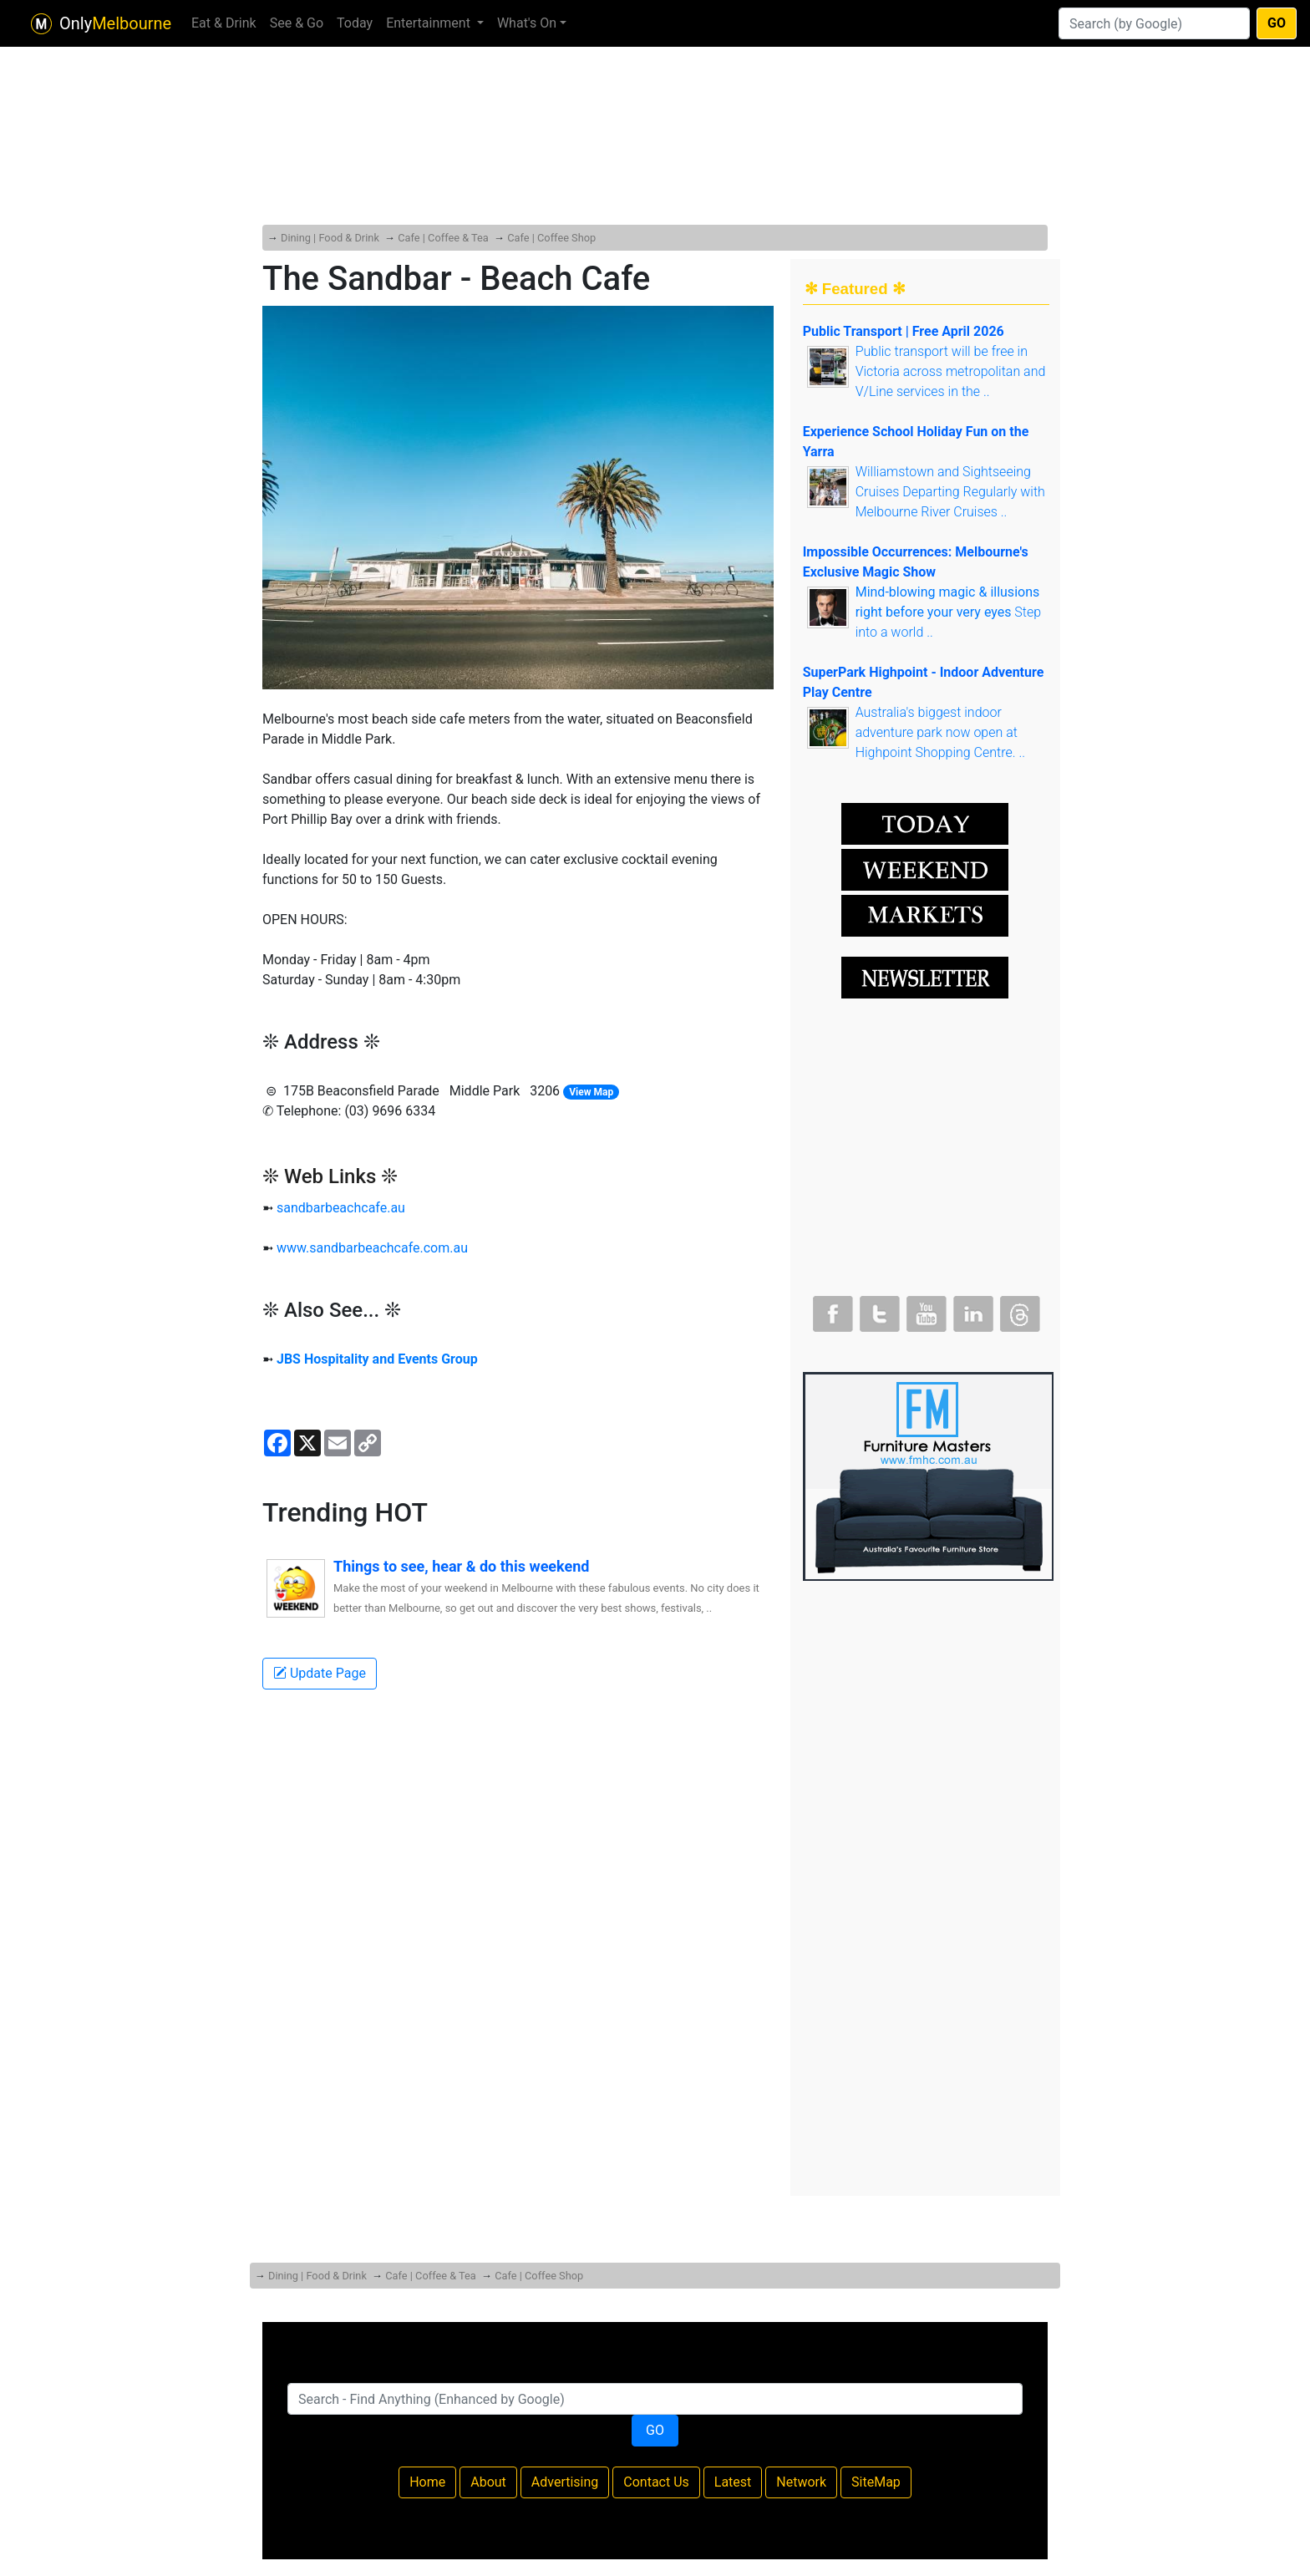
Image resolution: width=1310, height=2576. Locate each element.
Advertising (565, 2482)
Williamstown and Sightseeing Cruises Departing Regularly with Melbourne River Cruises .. (950, 492)
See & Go (296, 23)
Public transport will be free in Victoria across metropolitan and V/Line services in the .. (951, 371)
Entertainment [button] (430, 23)
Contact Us (656, 2482)
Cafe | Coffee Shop (551, 237)
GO (1276, 23)
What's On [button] (526, 23)
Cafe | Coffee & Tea (443, 237)
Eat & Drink (223, 23)
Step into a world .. (948, 612)
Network (801, 2482)
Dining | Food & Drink (330, 237)
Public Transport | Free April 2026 (903, 331)
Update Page (319, 1673)
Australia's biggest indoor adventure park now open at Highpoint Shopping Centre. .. (940, 732)
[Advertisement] (655, 100)
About (488, 2482)
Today (355, 23)
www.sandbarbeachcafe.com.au (372, 1248)
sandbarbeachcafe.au (341, 1208)
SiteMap (876, 2482)
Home (427, 2482)
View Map (591, 1092)
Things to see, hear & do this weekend (461, 1566)
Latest (733, 2482)
